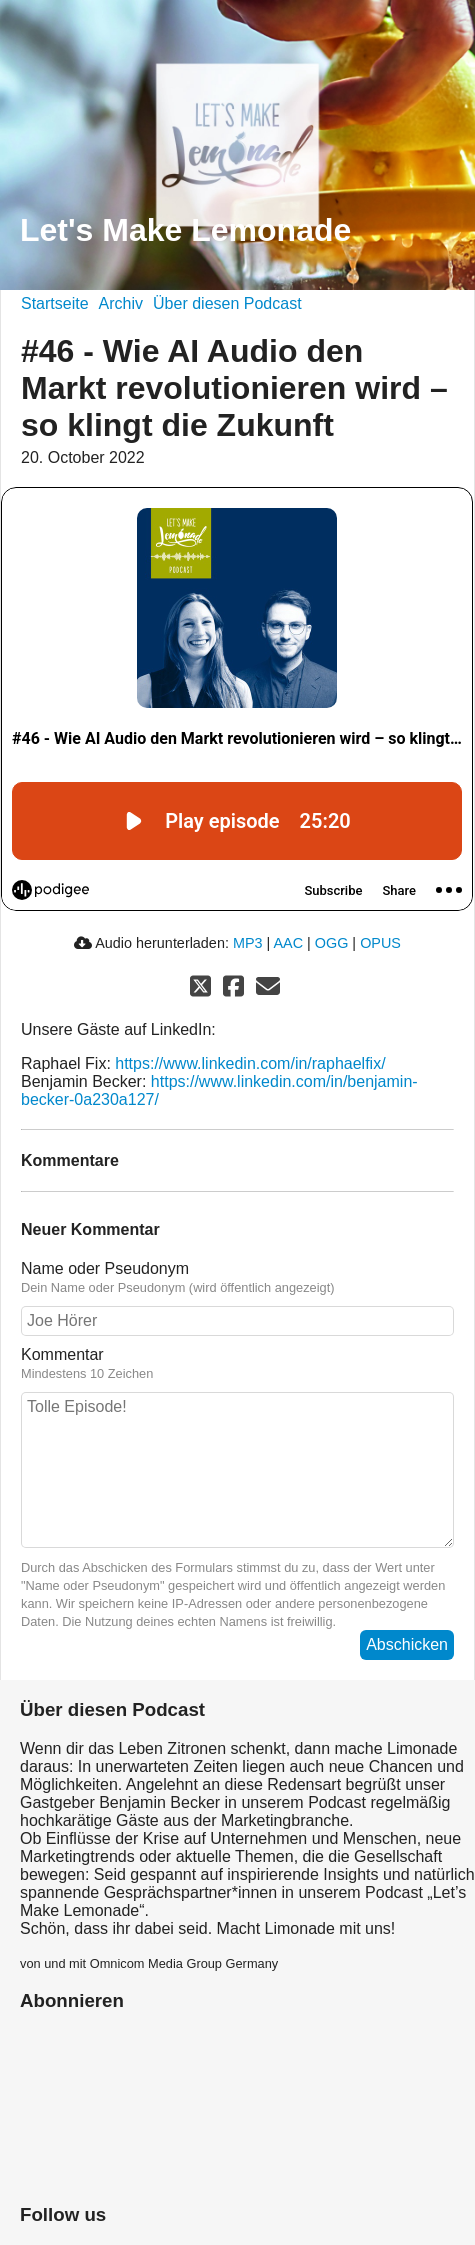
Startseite (55, 303)
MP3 (248, 943)
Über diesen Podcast (227, 303)
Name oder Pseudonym (237, 1278)
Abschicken (407, 1644)
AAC (288, 943)
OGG (332, 943)
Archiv (121, 303)
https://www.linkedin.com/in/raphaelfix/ (250, 1063)
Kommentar (237, 1364)
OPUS (380, 943)
